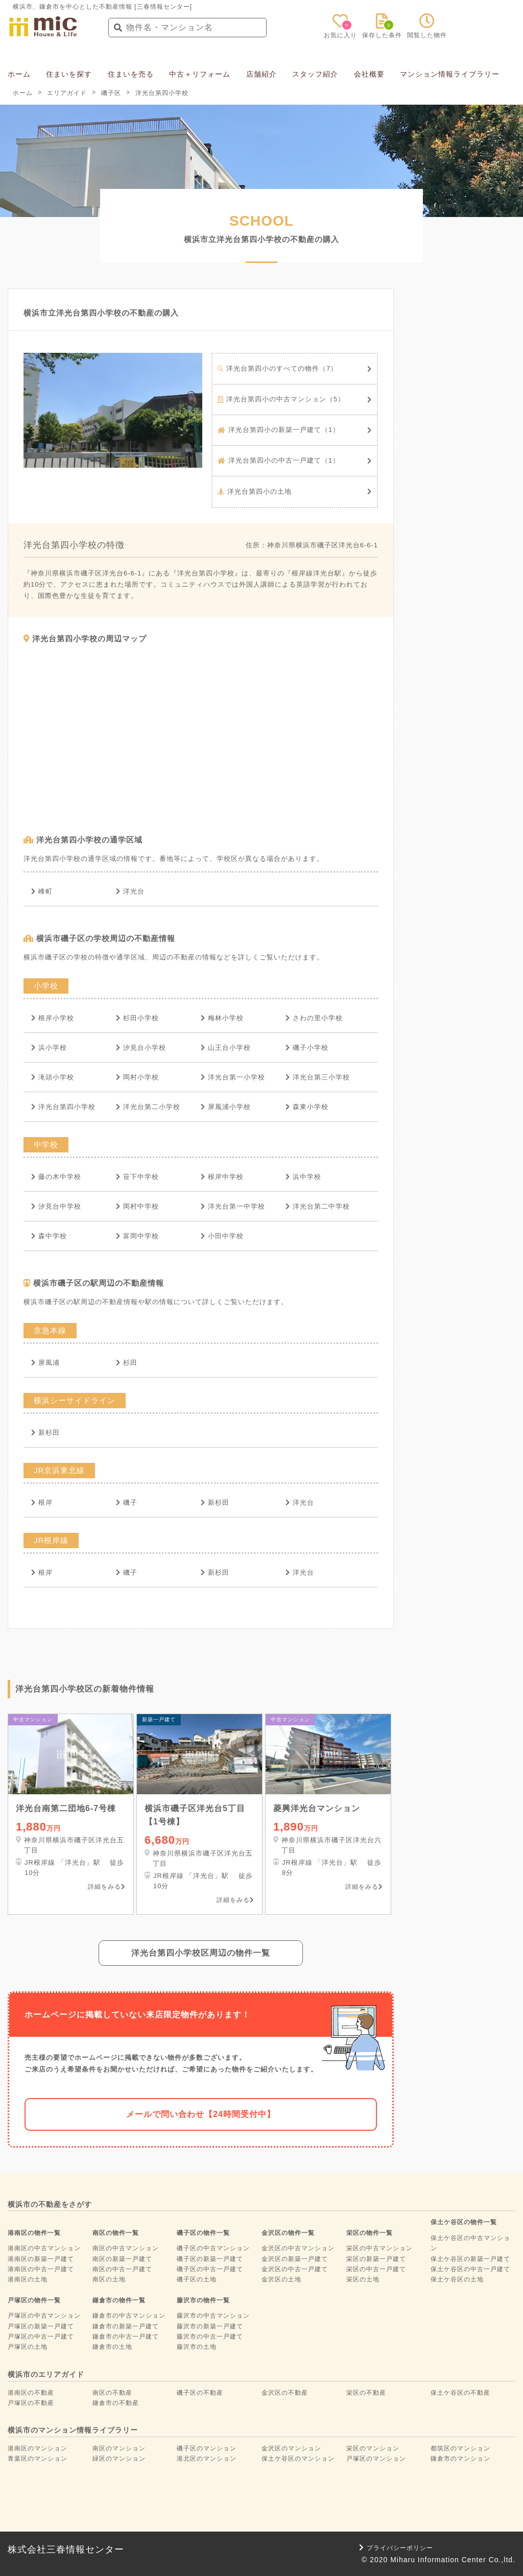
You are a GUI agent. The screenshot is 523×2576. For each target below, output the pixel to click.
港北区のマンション (206, 2458)
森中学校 (49, 1236)
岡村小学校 (137, 1077)
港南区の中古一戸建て (41, 2269)
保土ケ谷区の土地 (457, 2279)
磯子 (126, 1502)
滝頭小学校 (52, 1077)
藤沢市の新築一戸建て (210, 2326)
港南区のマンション (37, 2448)
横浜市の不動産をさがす (50, 2204)
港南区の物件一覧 (34, 2232)
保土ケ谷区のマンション (298, 2458)
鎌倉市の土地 (112, 2346)
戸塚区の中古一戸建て (41, 2336)
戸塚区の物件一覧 (34, 2300)
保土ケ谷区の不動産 (460, 2392)
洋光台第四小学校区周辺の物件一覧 (200, 1952)
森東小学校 (307, 1107)
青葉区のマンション (37, 2458)
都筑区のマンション (460, 2448)
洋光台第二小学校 (148, 1107)
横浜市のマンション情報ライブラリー (73, 2430)
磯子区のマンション (206, 2448)
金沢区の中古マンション (298, 2248)
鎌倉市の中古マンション (128, 2315)
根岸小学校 (52, 1018)
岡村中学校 (137, 1206)
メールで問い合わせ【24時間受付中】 (200, 2114)
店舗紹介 (261, 74)
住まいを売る (131, 74)
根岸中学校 (222, 1177)
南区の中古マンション (125, 2248)
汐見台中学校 (56, 1206)
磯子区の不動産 (200, 2392)
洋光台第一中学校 (233, 1206)
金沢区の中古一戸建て (295, 2269)
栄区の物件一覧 (369, 2232)
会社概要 (369, 74)
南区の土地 (109, 2279)
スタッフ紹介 (315, 74)
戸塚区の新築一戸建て (41, 2326)
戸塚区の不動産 (31, 2402)
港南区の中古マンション (44, 2248)
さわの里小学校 (314, 1018)
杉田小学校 (137, 1018)
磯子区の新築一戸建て (210, 2258)
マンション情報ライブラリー (450, 74)
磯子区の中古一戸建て (210, 2269)
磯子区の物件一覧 (203, 2232)
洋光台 (130, 891)
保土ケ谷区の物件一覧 (464, 2222)
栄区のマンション (372, 2448)
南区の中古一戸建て (122, 2269)
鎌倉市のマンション (460, 2458)
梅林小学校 (222, 1018)
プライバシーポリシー (396, 2547)
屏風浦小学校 (226, 1107)
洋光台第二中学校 (318, 1206)
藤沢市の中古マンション (213, 2315)
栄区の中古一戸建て (376, 2269)
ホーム (19, 74)
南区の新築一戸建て (122, 2258)
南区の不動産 (112, 2392)
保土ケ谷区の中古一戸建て (470, 2269)
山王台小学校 (226, 1047)
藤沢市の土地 (197, 2346)
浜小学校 (49, 1047)
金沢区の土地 (281, 2279)
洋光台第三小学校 (318, 1077)
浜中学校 (303, 1177)
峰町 (42, 891)
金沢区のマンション (291, 2448)
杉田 (126, 1362)
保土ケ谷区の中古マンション (470, 2243)
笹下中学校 (137, 1177)
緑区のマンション (119, 2458)
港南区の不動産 (31, 2392)
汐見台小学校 (141, 1047)
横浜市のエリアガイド (46, 2374)
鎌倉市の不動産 (115, 2402)
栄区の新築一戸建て (376, 2258)
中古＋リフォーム (199, 74)
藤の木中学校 (56, 1177)
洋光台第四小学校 (63, 1107)
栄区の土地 (362, 2279)
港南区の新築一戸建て (41, 2258)
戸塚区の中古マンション (44, 2315)
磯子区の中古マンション (213, 2248)
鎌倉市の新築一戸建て (125, 2326)
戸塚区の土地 (27, 2346)
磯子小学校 (307, 1047)
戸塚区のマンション (376, 2458)
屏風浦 (45, 1362)
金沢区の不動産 (285, 2392)
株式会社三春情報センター (66, 2549)
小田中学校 (222, 1236)
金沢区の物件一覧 (288, 2232)
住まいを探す (69, 74)
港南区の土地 (27, 2279)
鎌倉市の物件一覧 (119, 2300)
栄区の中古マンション (379, 2248)
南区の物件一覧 (115, 2232)
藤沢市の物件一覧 (203, 2300)
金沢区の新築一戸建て (295, 2258)
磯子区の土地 (197, 2279)
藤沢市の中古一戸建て (210, 2336)
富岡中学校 (137, 1236)
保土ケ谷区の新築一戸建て (470, 2258)
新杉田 (45, 1432)
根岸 (42, 1502)
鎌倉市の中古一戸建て (125, 2336)
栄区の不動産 (366, 2392)
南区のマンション (119, 2448)
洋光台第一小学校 (233, 1077)
